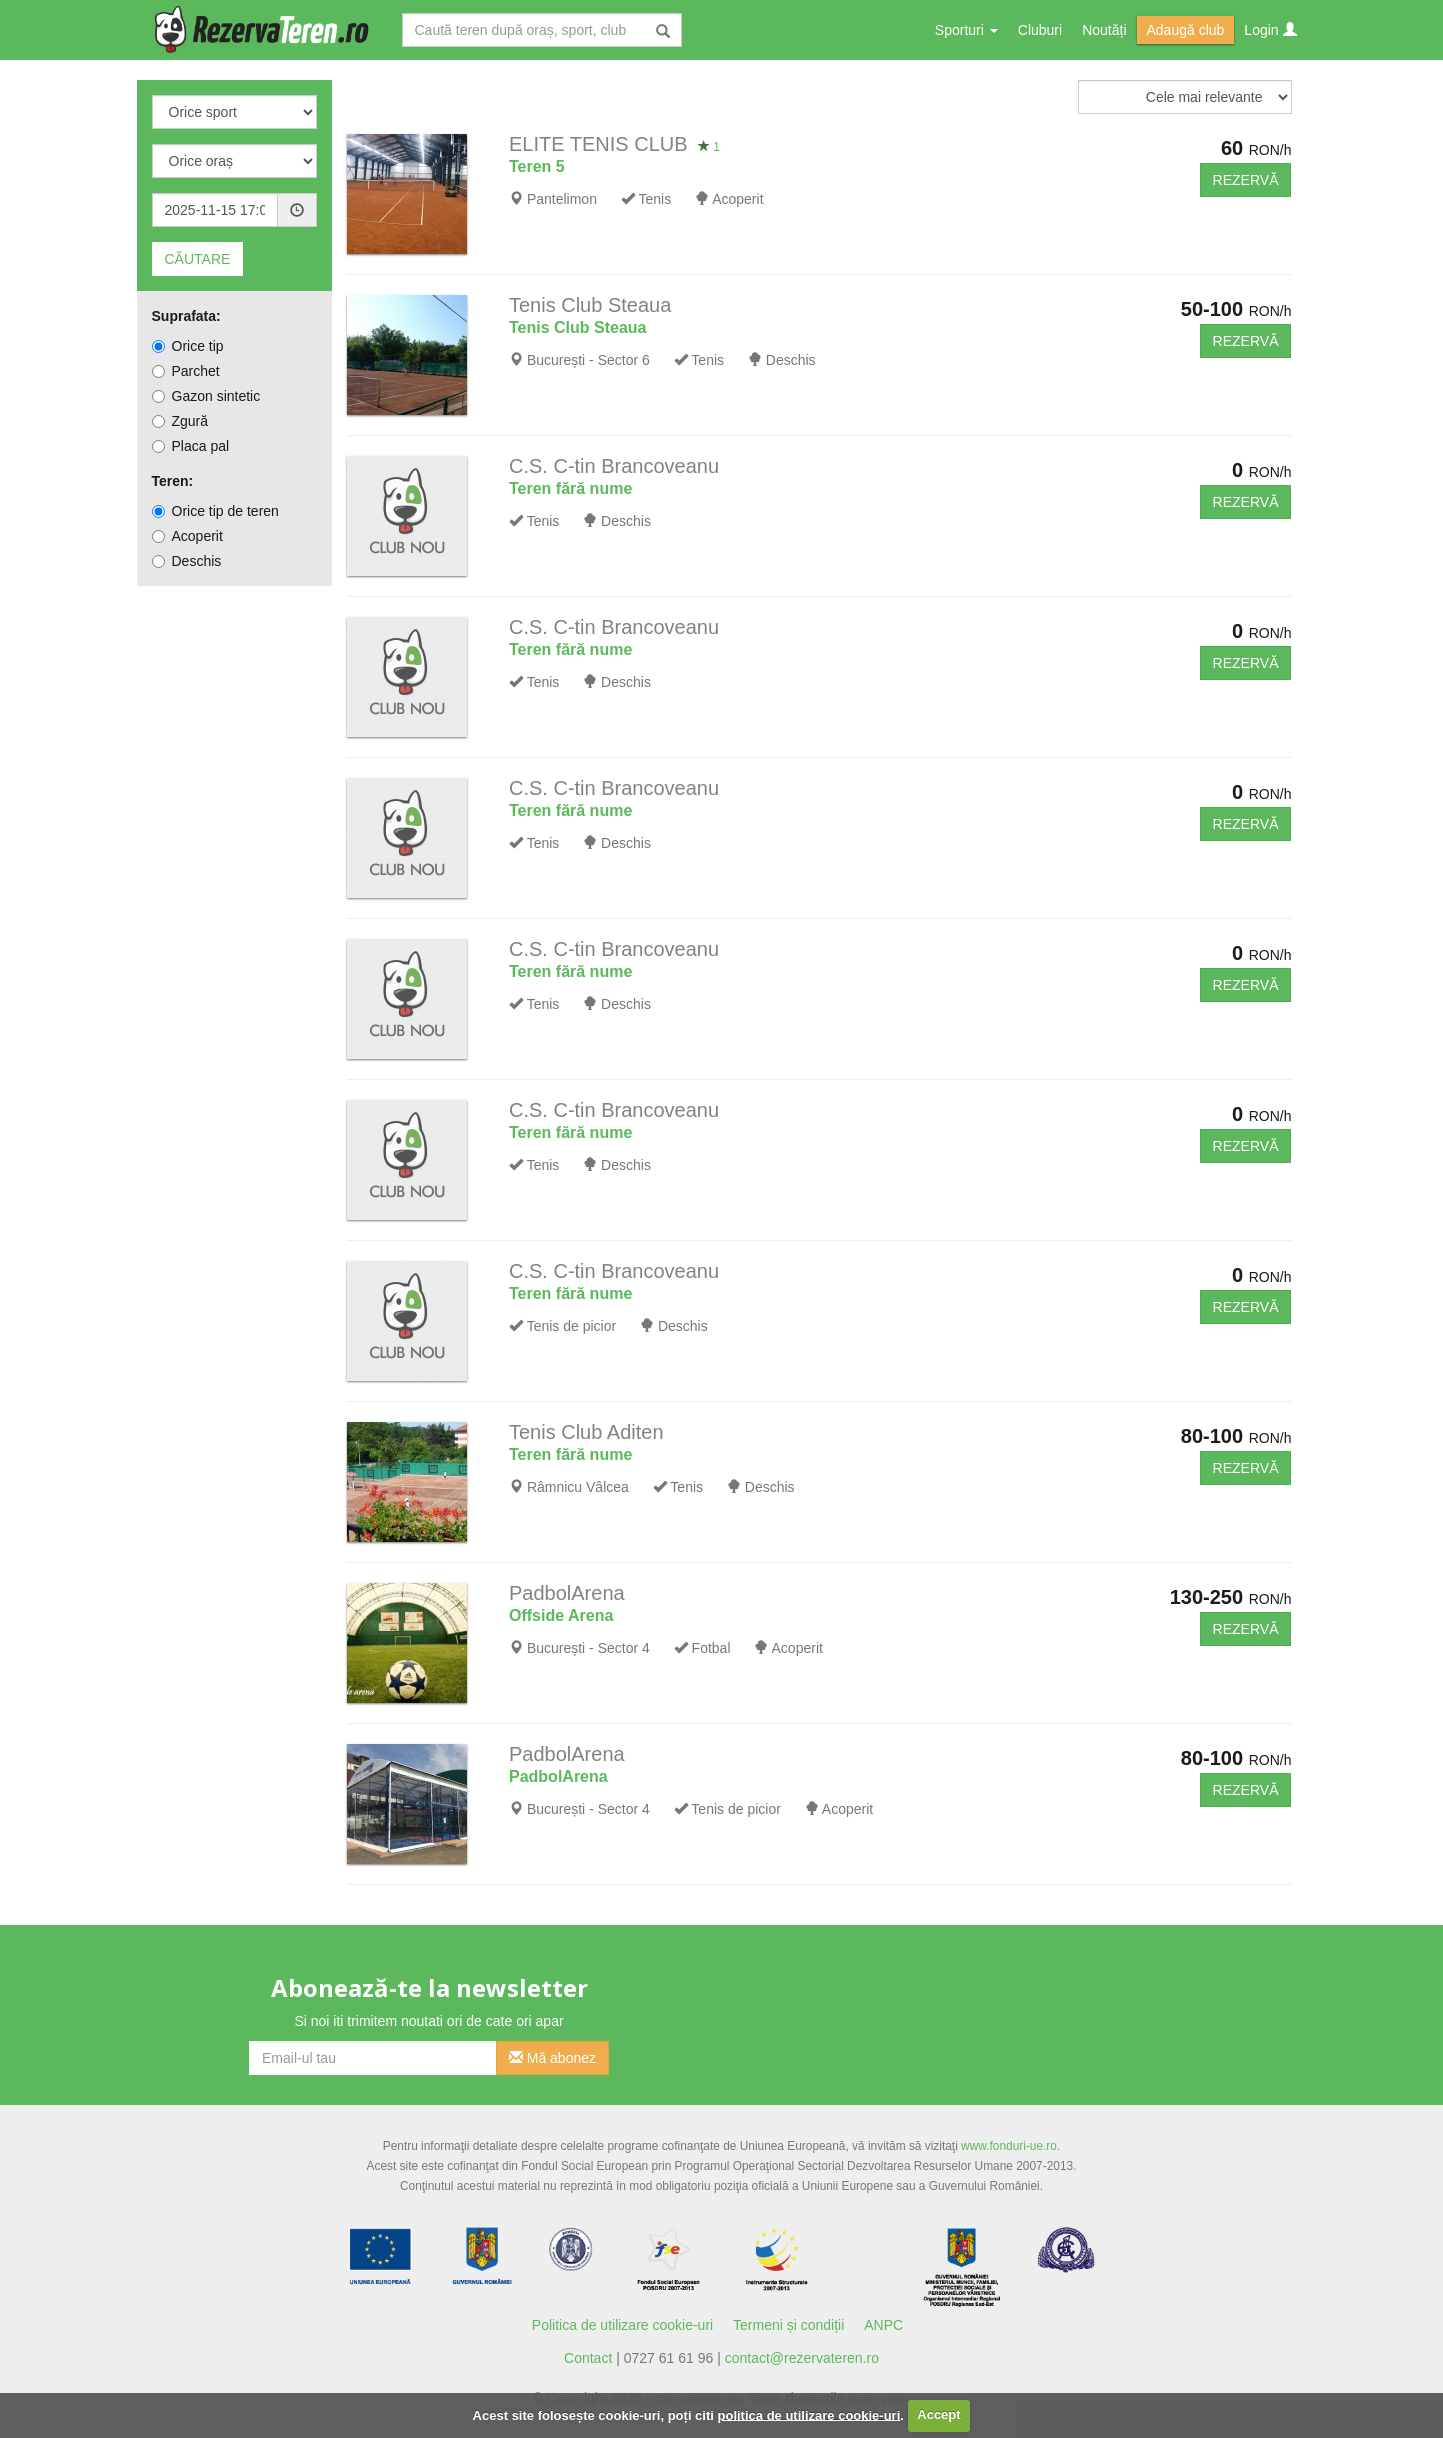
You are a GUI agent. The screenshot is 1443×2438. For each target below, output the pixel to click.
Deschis (187, 561)
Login (1270, 30)
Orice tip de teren (215, 511)
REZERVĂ (1246, 180)
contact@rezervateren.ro (802, 2358)
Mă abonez (552, 2058)
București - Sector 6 (588, 360)
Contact (588, 2358)
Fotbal (711, 1648)
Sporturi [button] (966, 30)
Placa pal (191, 446)
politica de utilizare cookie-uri (809, 2414)
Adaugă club (1186, 30)
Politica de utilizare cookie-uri (622, 2325)
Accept (938, 2414)
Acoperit (187, 536)
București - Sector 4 (588, 1648)
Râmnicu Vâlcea (578, 1487)
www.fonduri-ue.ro (1009, 2146)
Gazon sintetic (206, 396)
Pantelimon (562, 199)
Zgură (180, 421)
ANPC (883, 2325)
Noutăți (1104, 30)
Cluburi (1040, 30)
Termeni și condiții (788, 2325)
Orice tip (188, 346)
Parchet (186, 371)
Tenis (654, 199)
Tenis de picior (572, 1326)
